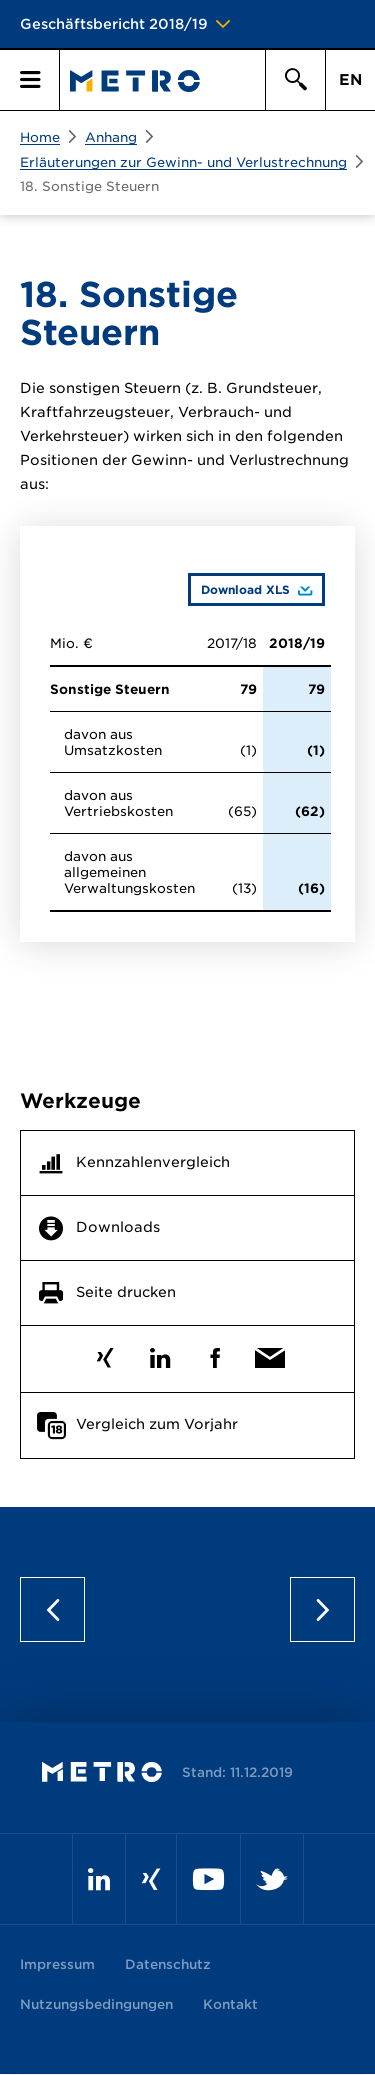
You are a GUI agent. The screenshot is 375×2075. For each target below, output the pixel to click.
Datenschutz (168, 1964)
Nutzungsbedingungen (96, 2004)
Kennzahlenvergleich (153, 1162)
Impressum (57, 1964)
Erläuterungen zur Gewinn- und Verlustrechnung (183, 162)
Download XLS (239, 589)
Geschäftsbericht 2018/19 (114, 24)
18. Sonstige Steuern (89, 186)
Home (40, 137)
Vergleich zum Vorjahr (157, 1424)
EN (350, 80)
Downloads (118, 1227)
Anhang (111, 137)
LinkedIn (160, 1353)
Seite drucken (126, 1292)
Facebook (215, 1353)
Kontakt (230, 2004)
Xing (105, 1353)
